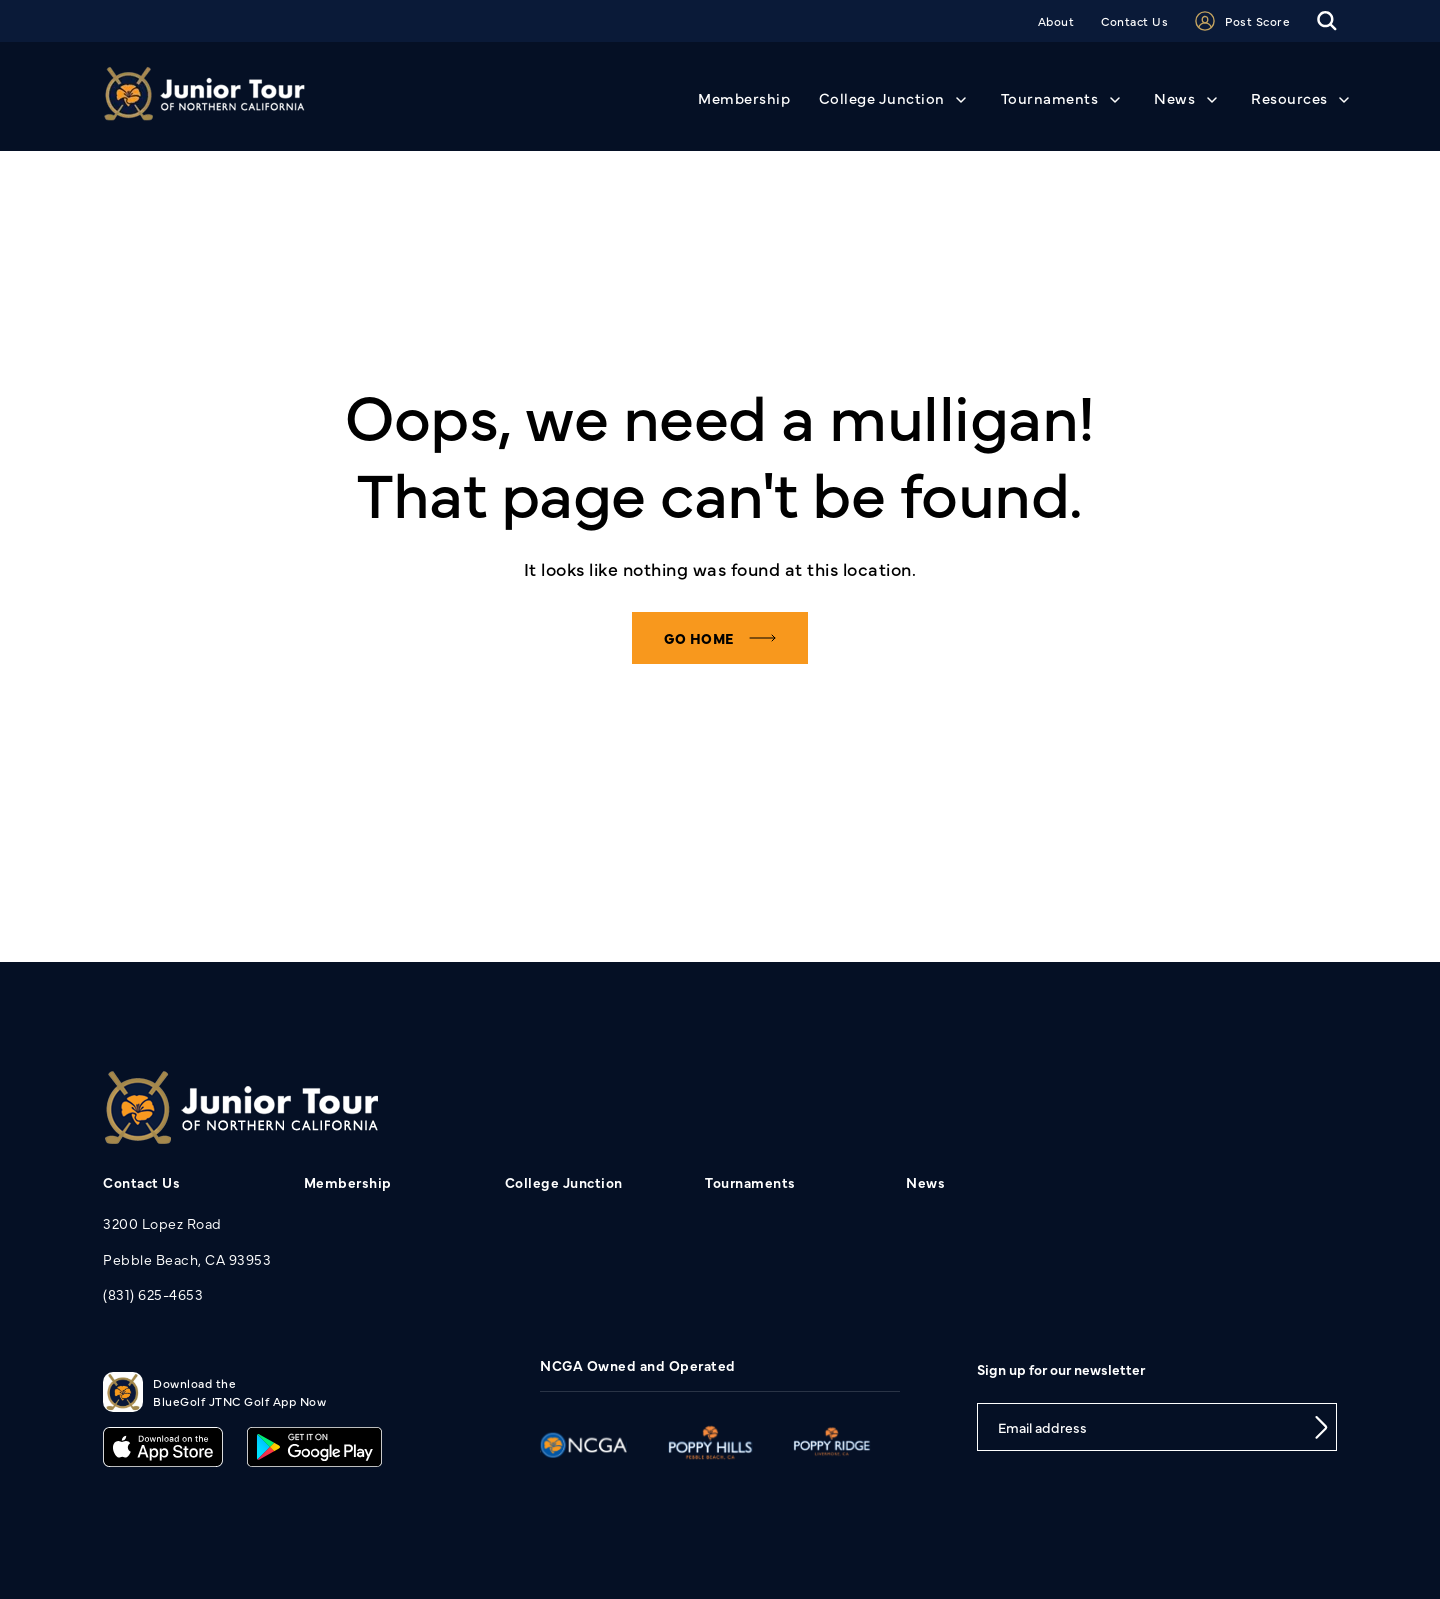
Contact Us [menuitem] (141, 1182)
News (1174, 97)
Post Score (1242, 21)
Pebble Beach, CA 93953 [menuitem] (187, 1259)
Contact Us (1134, 21)
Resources (1289, 97)
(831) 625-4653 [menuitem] (153, 1294)
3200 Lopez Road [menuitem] (162, 1223)
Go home (699, 638)
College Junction (882, 97)
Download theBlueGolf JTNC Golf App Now (214, 1392)
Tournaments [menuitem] (750, 1182)
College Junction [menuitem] (564, 1182)
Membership (744, 97)
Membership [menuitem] (348, 1182)
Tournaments (1050, 97)
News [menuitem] (925, 1182)
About (1056, 21)
